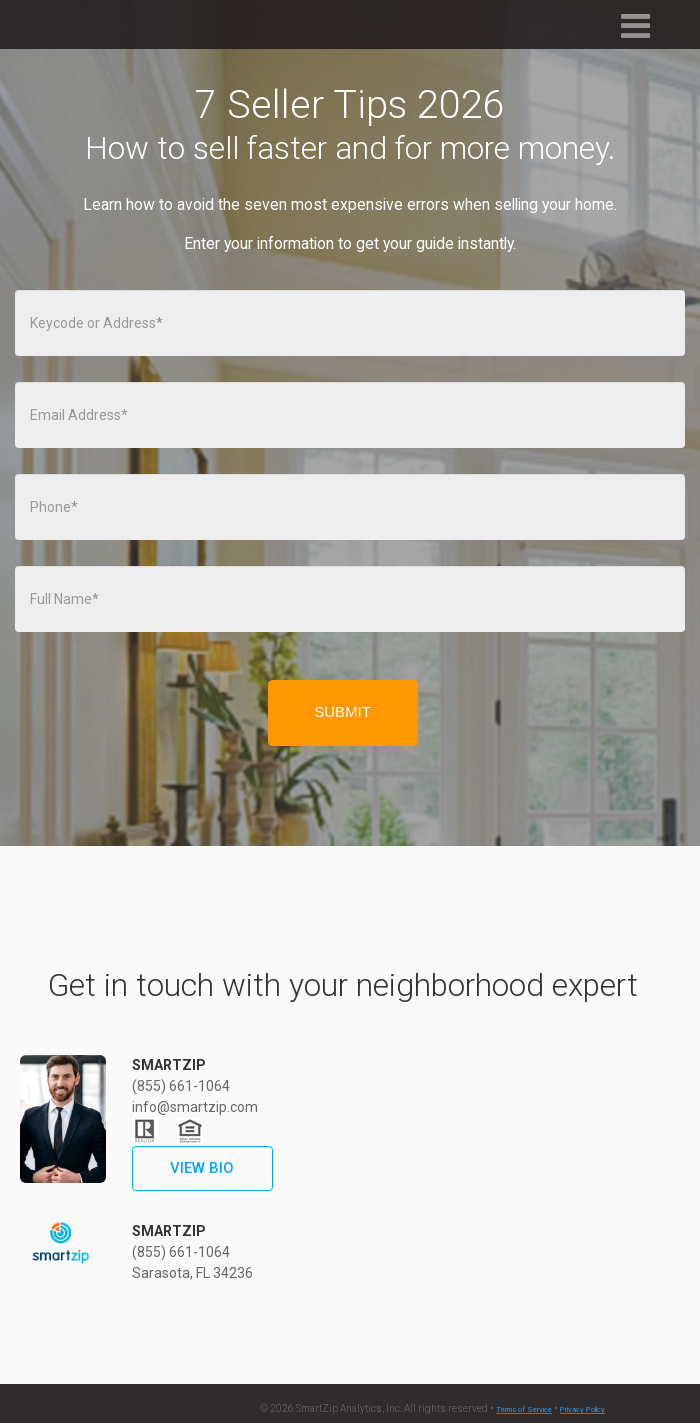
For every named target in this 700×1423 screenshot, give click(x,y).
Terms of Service (524, 1409)
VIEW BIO (202, 1168)
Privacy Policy (582, 1409)
